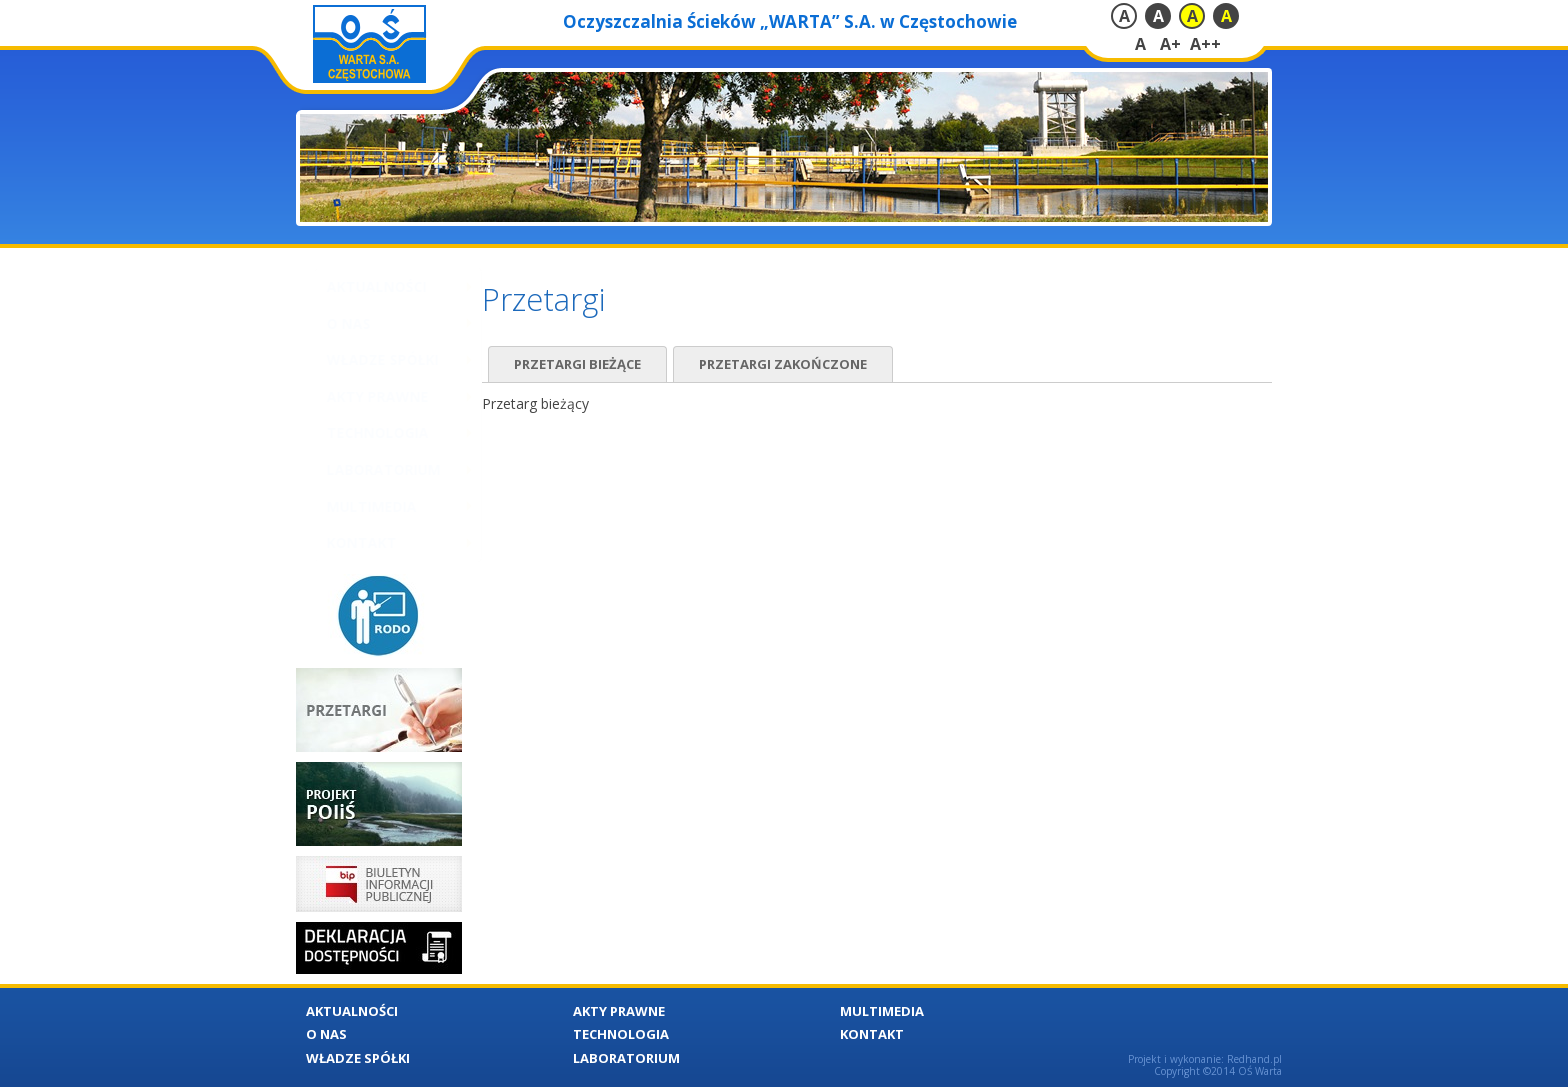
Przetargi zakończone (783, 364)
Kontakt (342, 542)
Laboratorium (364, 469)
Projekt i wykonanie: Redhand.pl (1205, 1059)
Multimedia (352, 506)
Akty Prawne (358, 396)
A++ (1205, 44)
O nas (329, 323)
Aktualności (357, 286)
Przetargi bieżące (577, 364)
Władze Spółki (363, 359)
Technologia (358, 432)
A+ (1170, 44)
